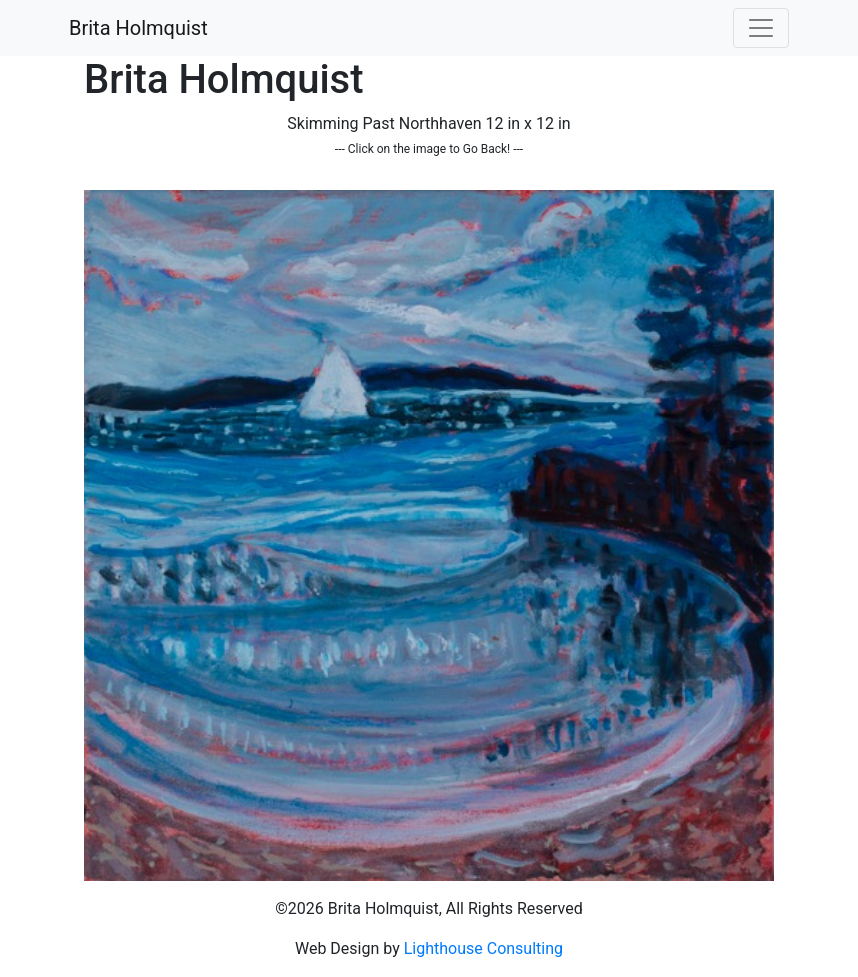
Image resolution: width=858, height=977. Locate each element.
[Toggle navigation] (761, 28)
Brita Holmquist (138, 28)
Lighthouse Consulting (483, 948)
